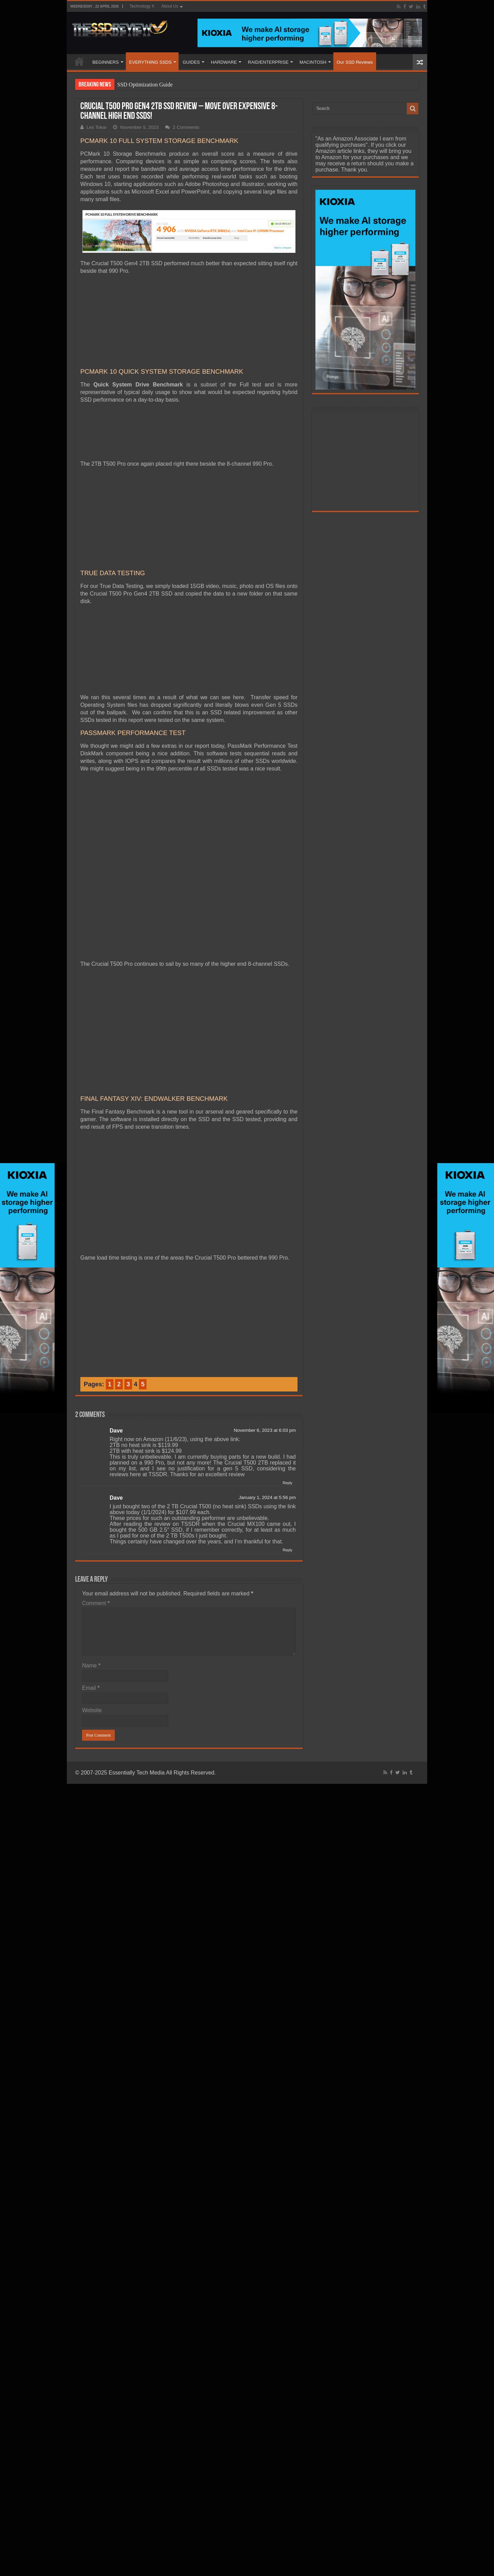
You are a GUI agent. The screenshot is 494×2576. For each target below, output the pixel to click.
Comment (96, 1603)
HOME (79, 61)
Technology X (142, 6)
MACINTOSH (313, 62)
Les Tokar (97, 127)
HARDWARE (224, 62)
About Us (169, 6)
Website (92, 1710)
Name (91, 1665)
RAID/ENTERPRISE (268, 62)
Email (91, 1688)
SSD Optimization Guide (145, 84)
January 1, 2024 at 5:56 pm (267, 1497)
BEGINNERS (105, 62)
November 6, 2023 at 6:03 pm (265, 1430)
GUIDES (191, 62)
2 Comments (186, 127)
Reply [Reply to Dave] (287, 1483)
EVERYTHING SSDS (150, 62)
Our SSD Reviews (355, 62)
